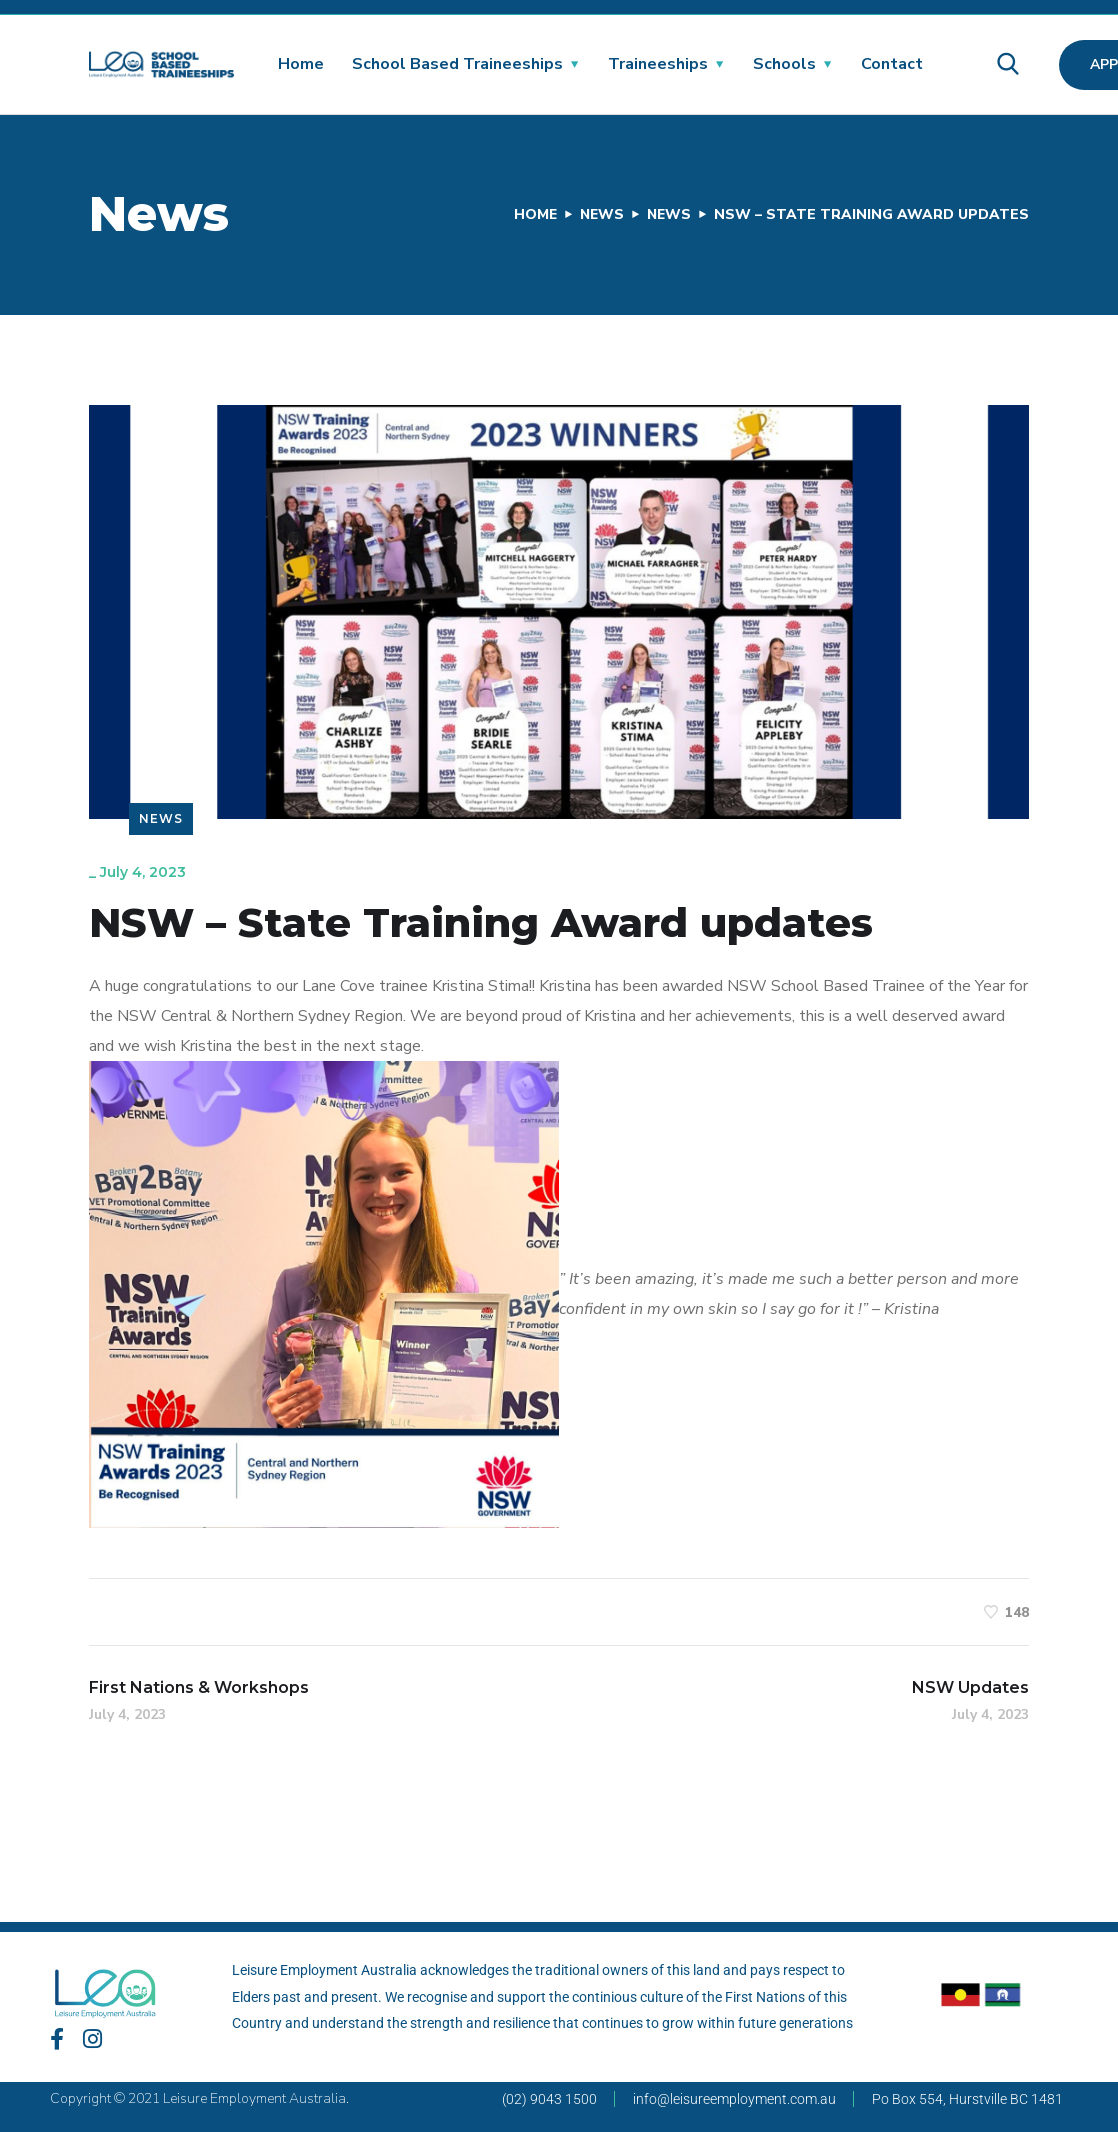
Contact (892, 64)
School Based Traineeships (457, 64)
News (599, 214)
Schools (784, 64)
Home (301, 64)
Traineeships (658, 64)
